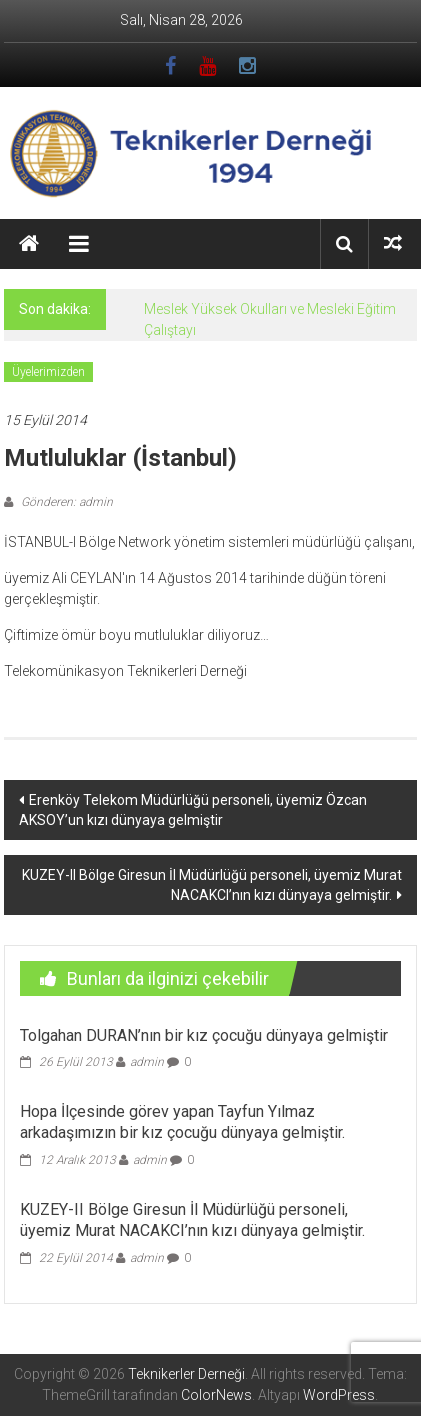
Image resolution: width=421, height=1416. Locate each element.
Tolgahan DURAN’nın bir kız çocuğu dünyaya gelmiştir (204, 1035)
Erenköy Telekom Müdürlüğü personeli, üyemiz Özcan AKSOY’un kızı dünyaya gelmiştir (193, 810)
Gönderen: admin (65, 502)
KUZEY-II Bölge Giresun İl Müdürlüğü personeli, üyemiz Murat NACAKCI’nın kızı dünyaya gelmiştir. (212, 885)
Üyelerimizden (48, 372)
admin (147, 1062)
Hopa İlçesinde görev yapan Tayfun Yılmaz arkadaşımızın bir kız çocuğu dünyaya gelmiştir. (182, 1122)
